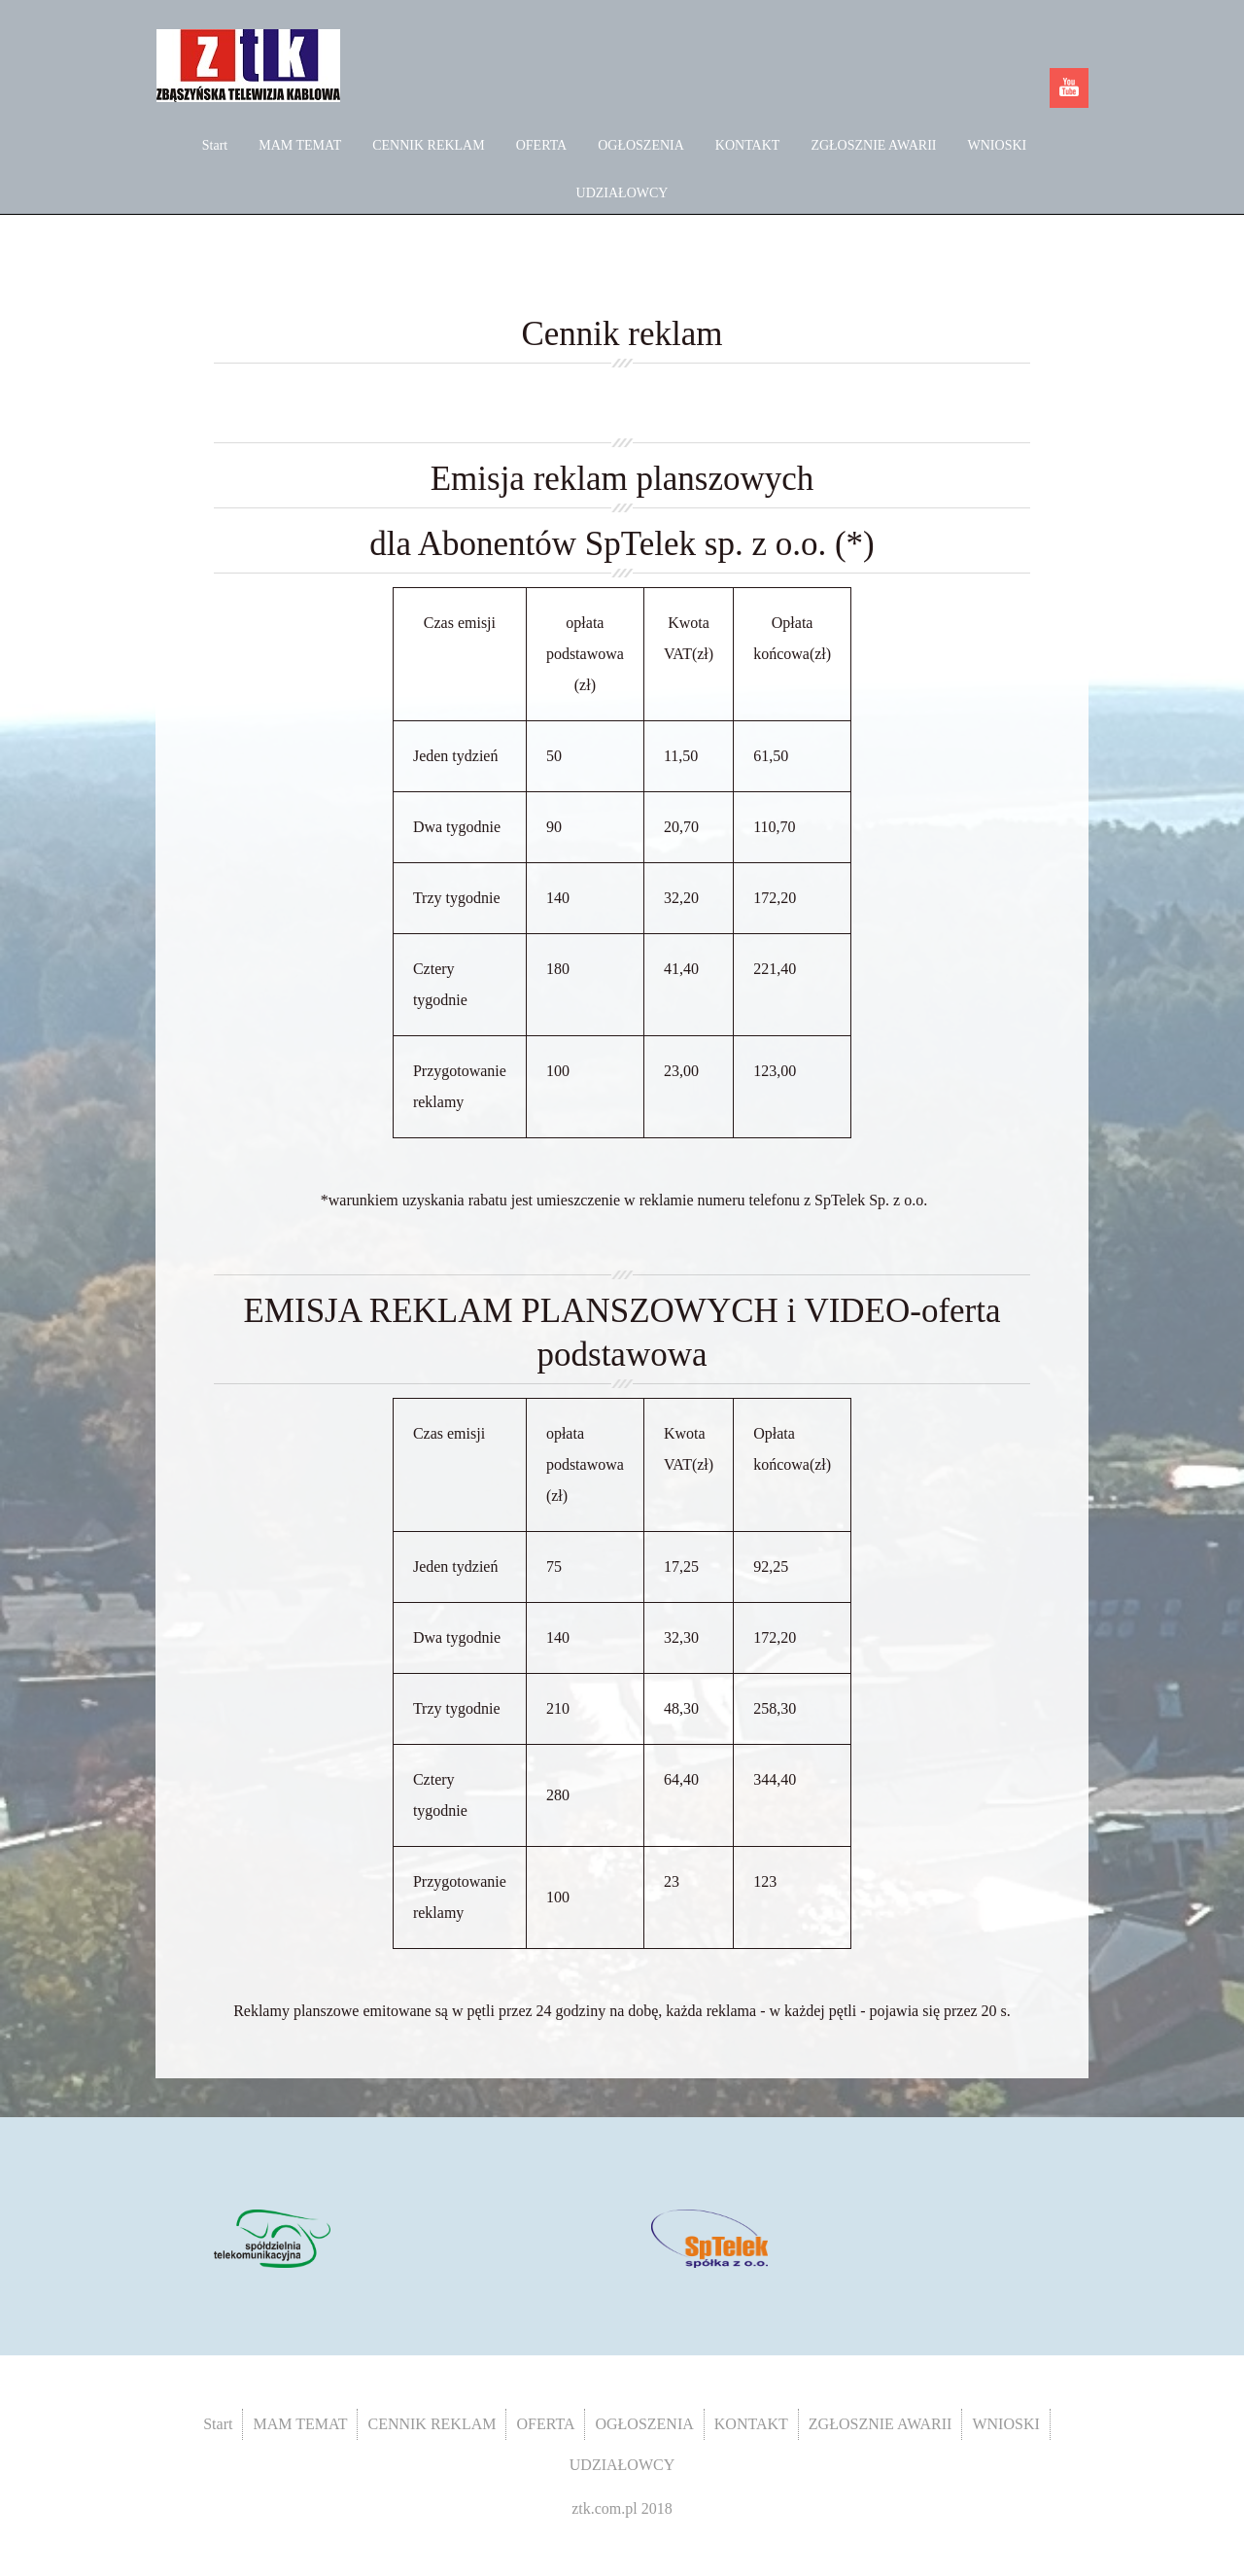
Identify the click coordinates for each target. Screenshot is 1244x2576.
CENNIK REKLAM (428, 145)
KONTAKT (747, 145)
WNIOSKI (997, 145)
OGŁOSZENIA (641, 145)
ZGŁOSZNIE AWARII (873, 145)
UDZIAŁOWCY (622, 193)
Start (214, 145)
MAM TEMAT (300, 145)
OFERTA (542, 145)
